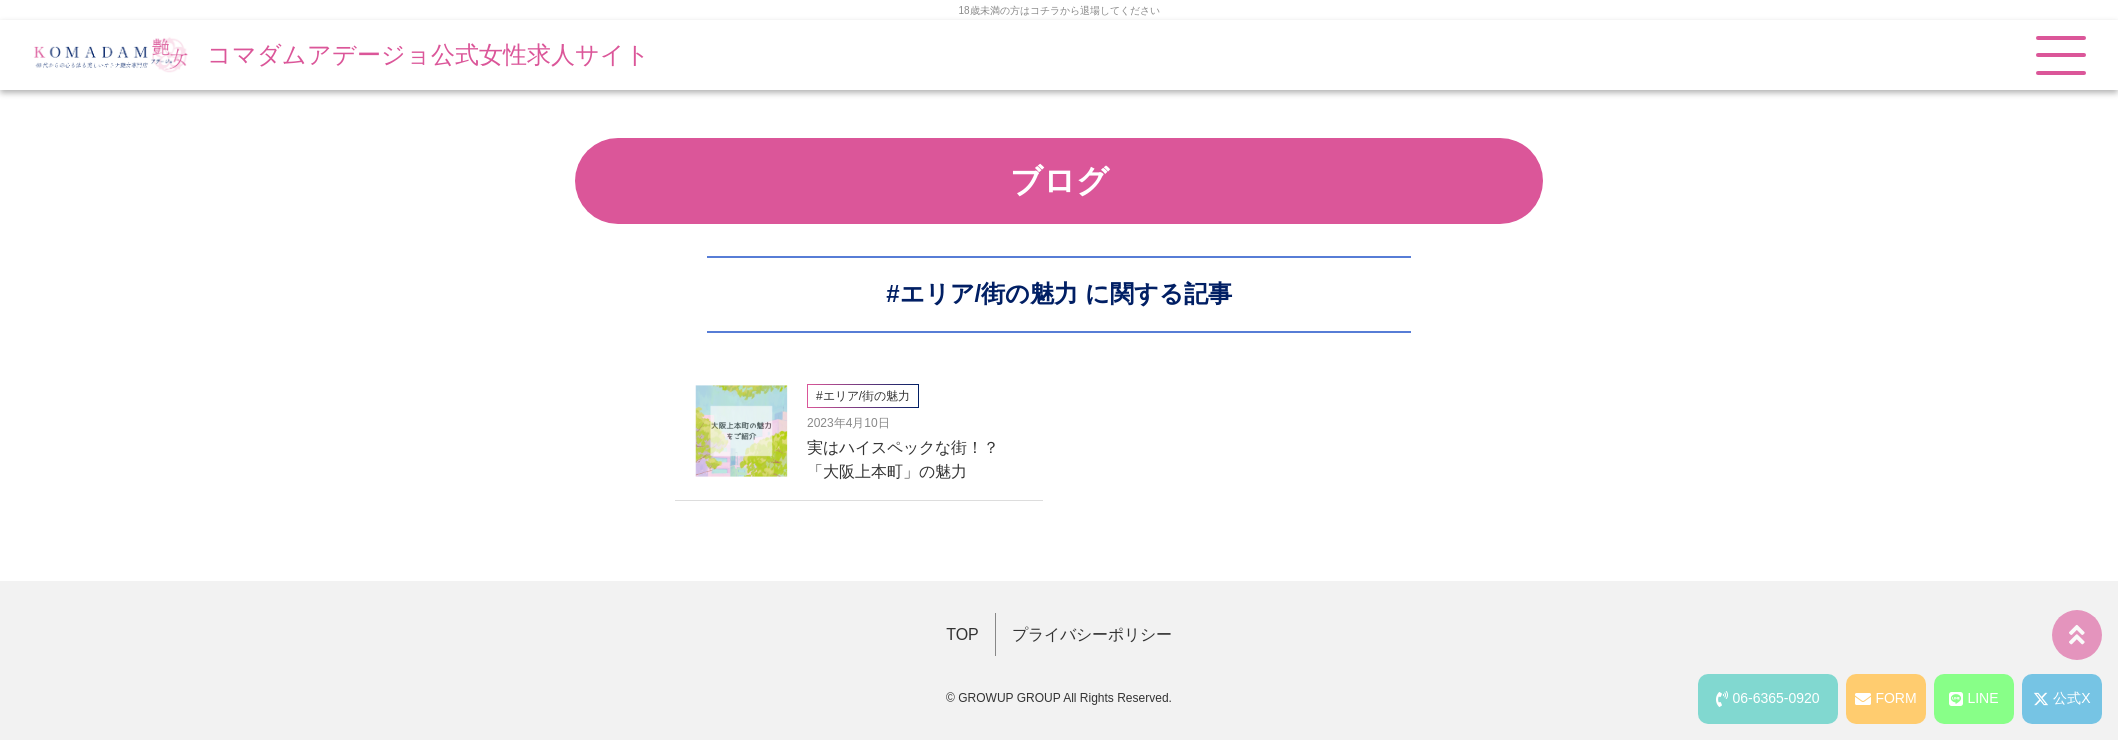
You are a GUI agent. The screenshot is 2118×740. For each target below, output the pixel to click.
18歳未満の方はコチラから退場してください (1058, 10)
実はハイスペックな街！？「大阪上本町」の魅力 (903, 459)
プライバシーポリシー (1092, 634)
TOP (962, 634)
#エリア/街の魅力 (982, 293)
